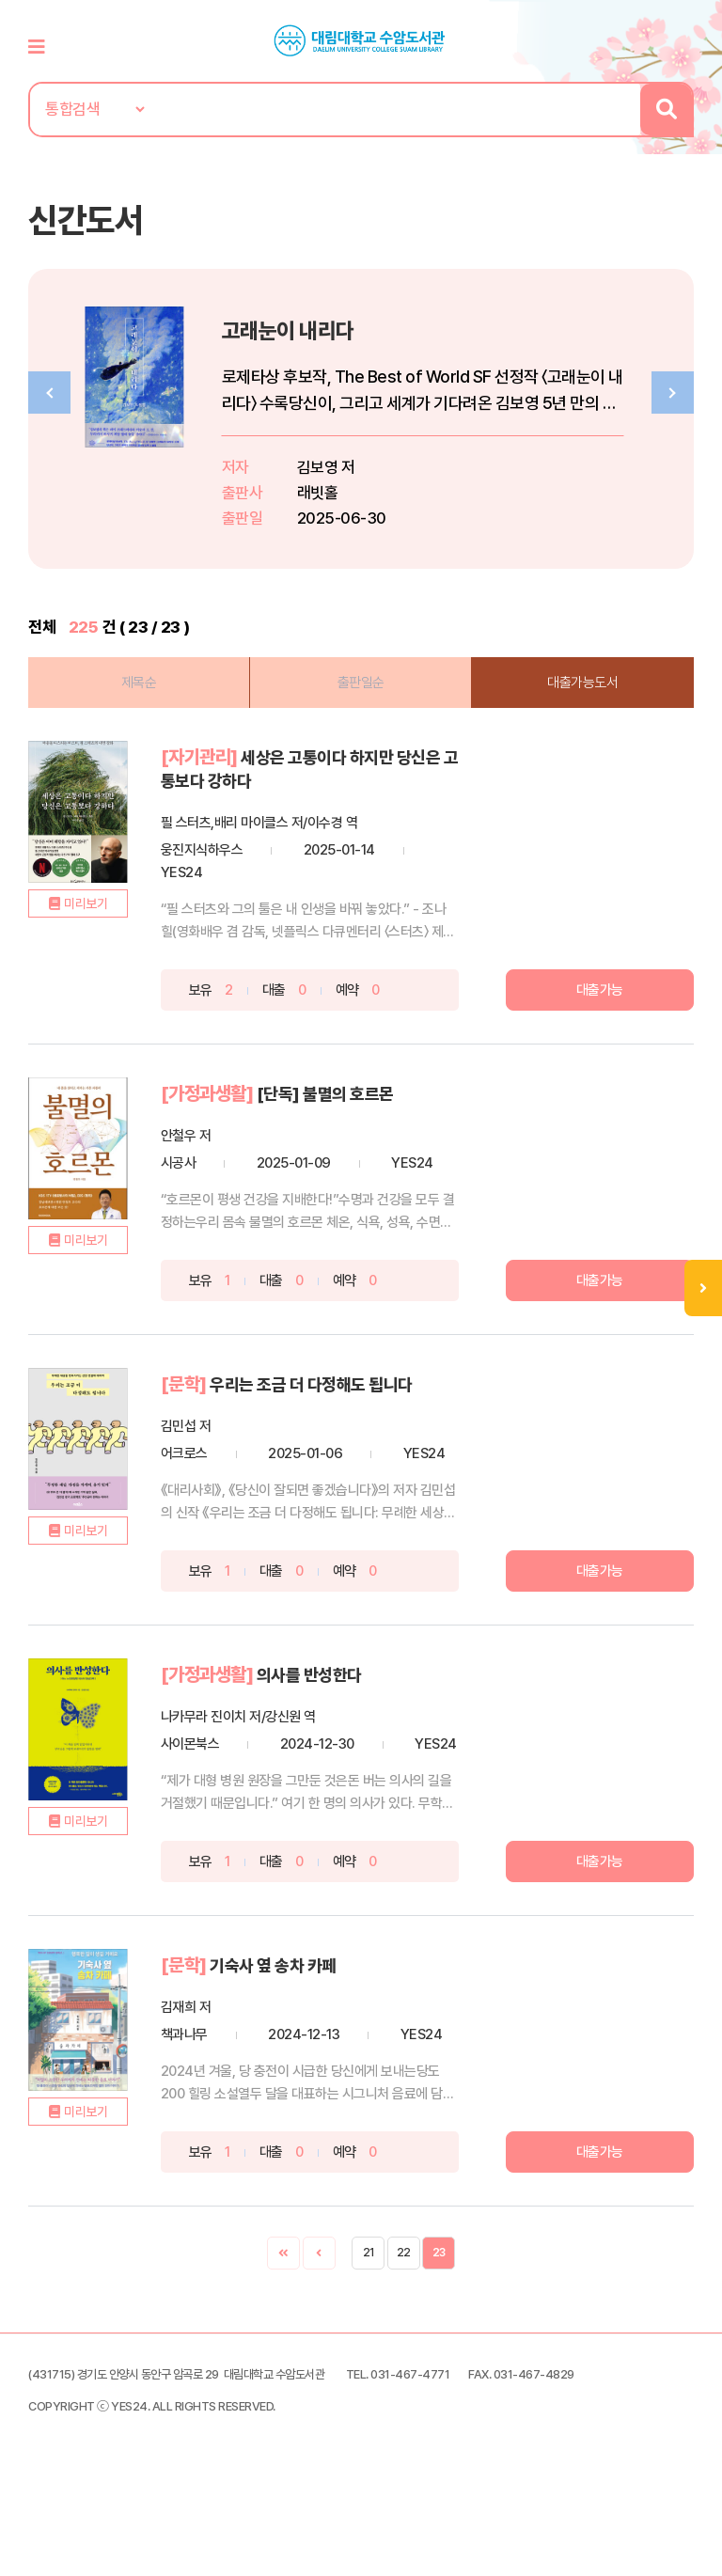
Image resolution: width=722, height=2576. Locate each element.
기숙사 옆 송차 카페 (300, 2018)
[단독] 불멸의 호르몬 (352, 1104)
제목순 (144, 695)
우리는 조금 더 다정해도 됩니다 (340, 1394)
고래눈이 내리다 (317, 342)
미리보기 (101, 946)
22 (404, 2327)
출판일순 (360, 695)
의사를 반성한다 (335, 1706)
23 (439, 2327)
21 (368, 2327)
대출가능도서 (577, 695)
